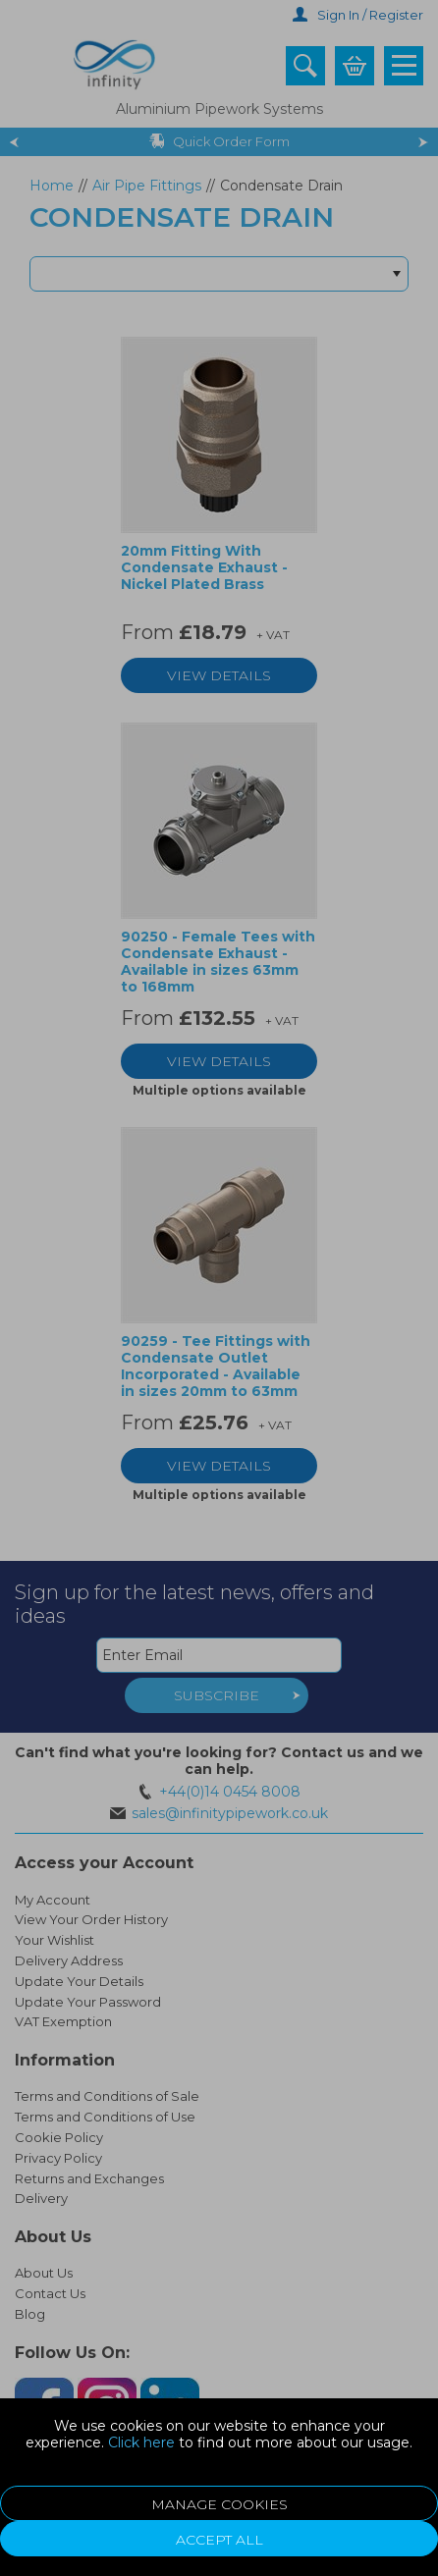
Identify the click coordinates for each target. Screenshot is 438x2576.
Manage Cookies (219, 2504)
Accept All (219, 2540)
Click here (141, 2442)
